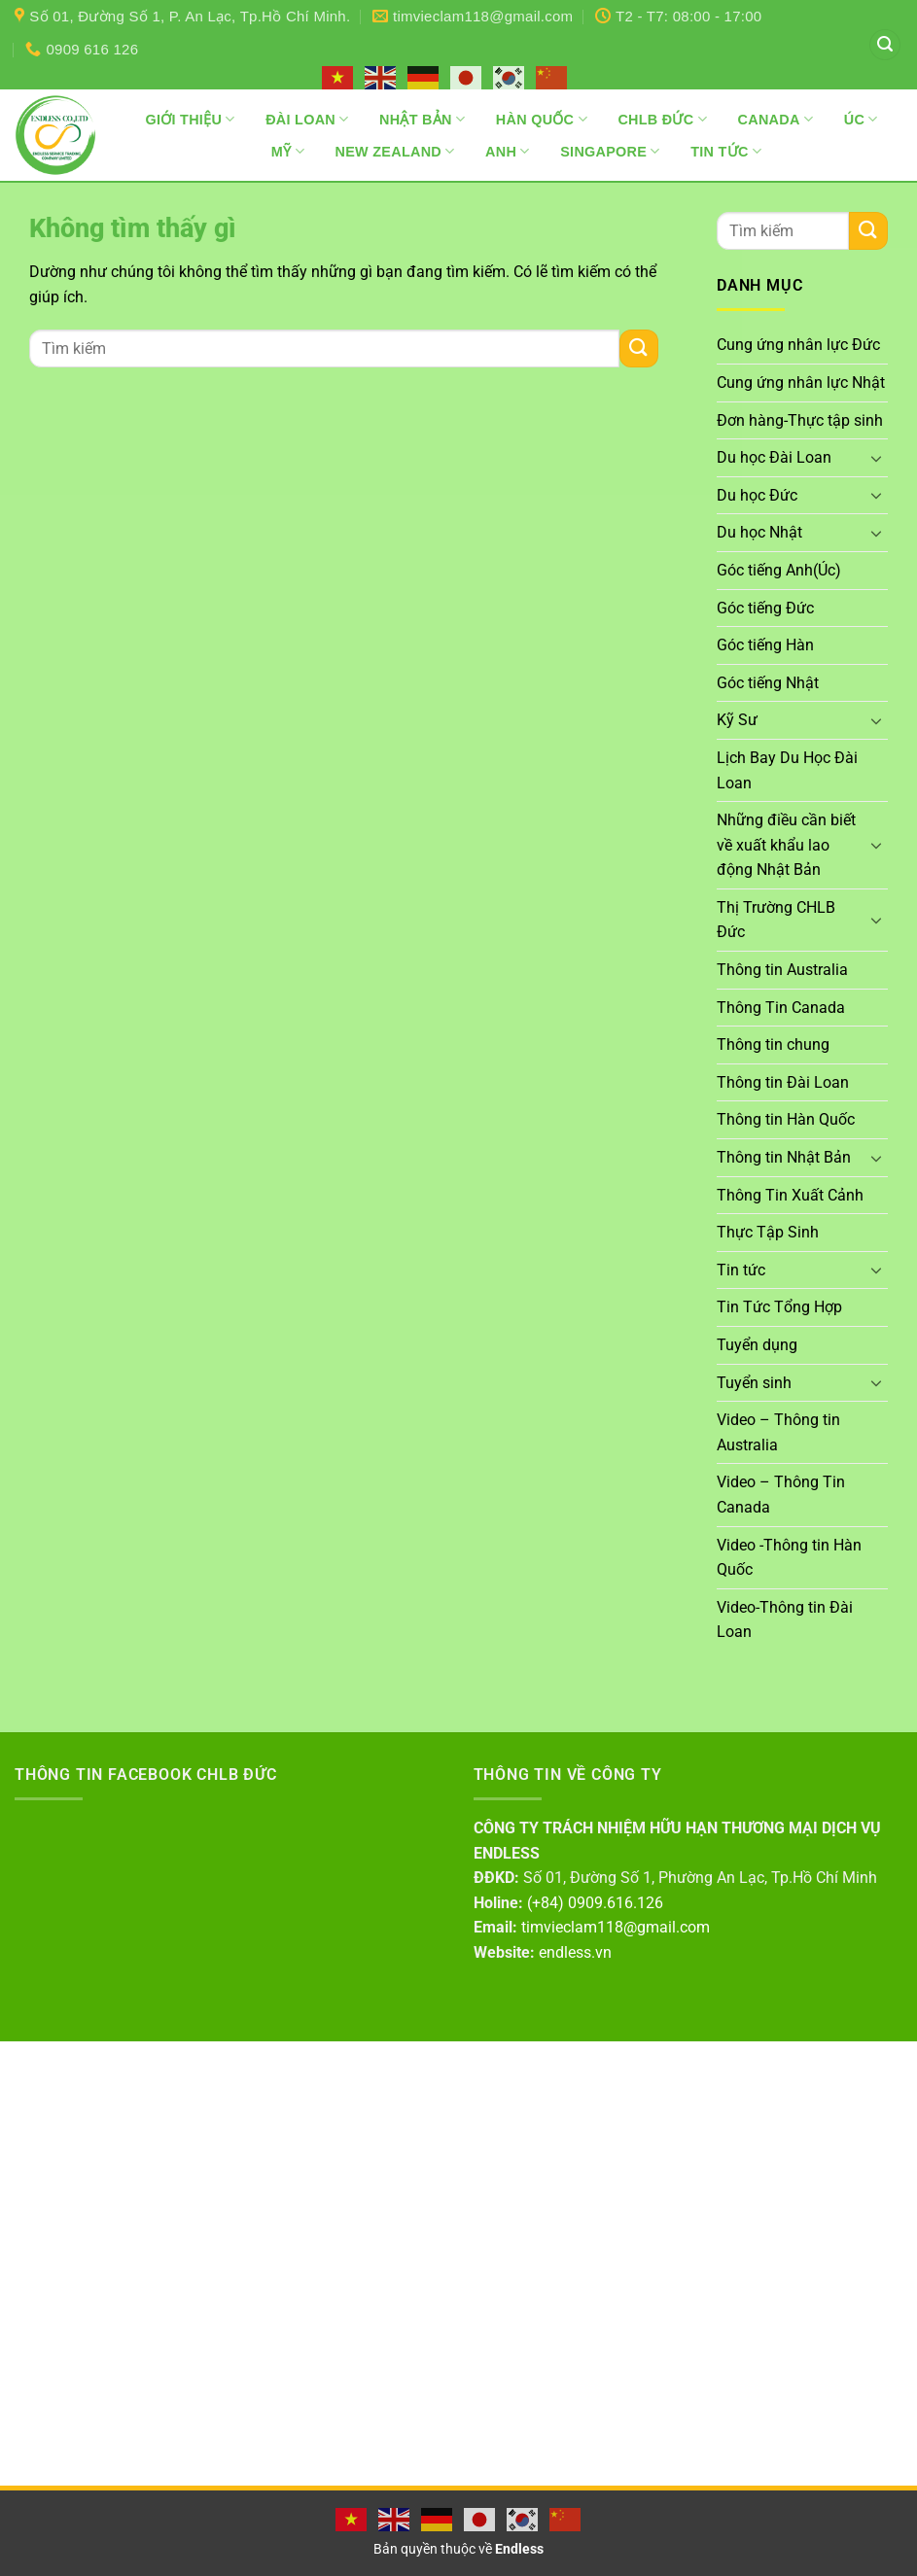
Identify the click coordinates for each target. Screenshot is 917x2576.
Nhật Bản (422, 119)
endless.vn (575, 1952)
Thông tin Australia (782, 969)
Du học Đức (757, 495)
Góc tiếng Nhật (768, 683)
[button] (884, 45)
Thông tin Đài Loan (783, 1082)
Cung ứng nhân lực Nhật (801, 382)
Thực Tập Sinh (768, 1232)
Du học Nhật (759, 532)
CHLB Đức (662, 119)
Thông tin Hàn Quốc (786, 1119)
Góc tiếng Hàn (765, 645)
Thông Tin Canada (781, 1007)
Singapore (609, 151)
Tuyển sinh (754, 1383)
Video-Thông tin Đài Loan (785, 1620)
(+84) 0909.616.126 (595, 1903)
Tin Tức (725, 151)
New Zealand (395, 151)
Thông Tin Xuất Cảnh (790, 1195)
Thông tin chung (773, 1044)
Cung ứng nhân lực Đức (798, 344)
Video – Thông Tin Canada (781, 1494)
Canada (776, 119)
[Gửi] (638, 348)
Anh (507, 151)
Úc (861, 119)
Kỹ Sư (737, 720)
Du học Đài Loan (774, 457)
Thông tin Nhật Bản (784, 1157)
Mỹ (287, 151)
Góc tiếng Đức (765, 608)
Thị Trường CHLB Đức (776, 920)
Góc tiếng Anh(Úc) (779, 570)
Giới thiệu (189, 119)
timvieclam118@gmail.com (615, 1927)
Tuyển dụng (757, 1345)
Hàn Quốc (541, 119)
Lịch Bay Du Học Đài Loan (787, 770)
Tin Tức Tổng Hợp (779, 1307)
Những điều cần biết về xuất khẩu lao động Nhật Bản (786, 845)
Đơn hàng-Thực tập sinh (800, 420)
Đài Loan (306, 119)
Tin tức (741, 1270)
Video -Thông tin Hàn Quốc (789, 1558)
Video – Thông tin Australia (778, 1432)
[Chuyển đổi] (876, 458)
